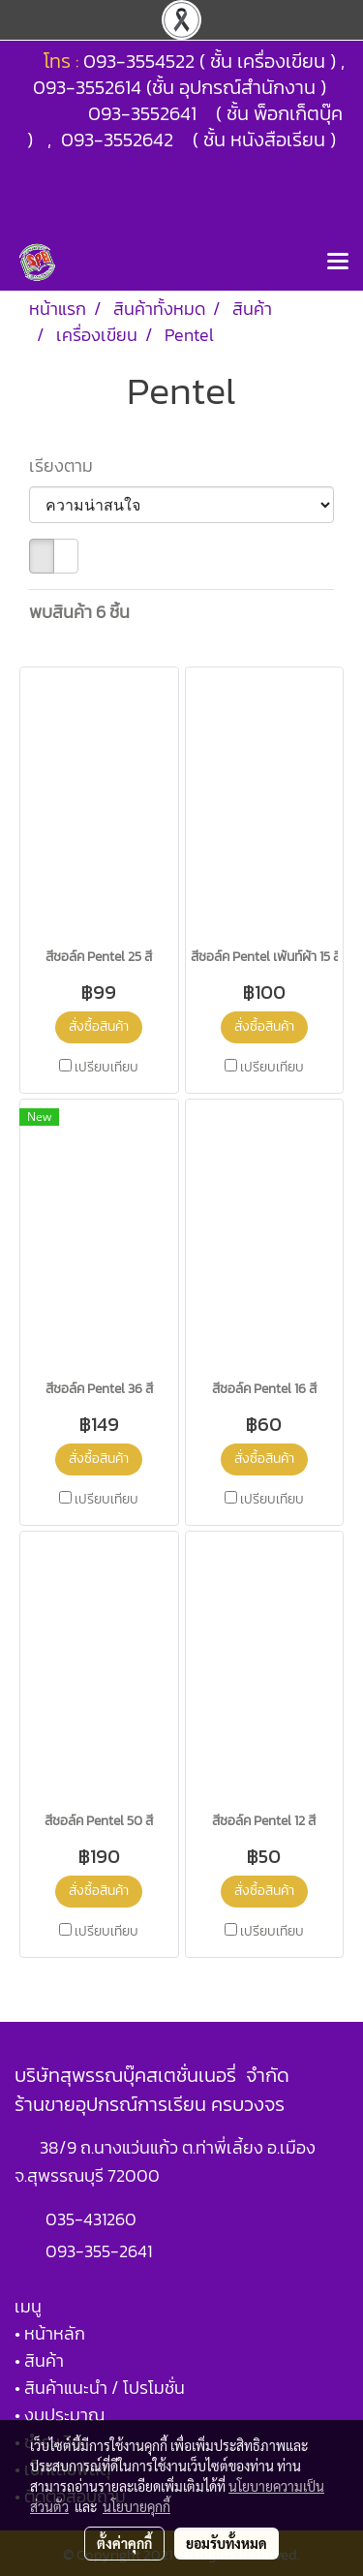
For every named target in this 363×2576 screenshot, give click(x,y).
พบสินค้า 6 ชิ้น (79, 612)
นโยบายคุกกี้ (136, 2506)
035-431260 (92, 2219)
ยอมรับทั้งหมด (226, 2543)
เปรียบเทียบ (106, 1067)
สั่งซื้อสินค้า (99, 1026)
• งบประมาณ (60, 2415)
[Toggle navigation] (338, 262)
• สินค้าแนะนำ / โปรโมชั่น (100, 2387)
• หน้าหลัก (50, 2333)
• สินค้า (39, 2360)
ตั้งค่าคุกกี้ (124, 2543)
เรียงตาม (67, 465)
